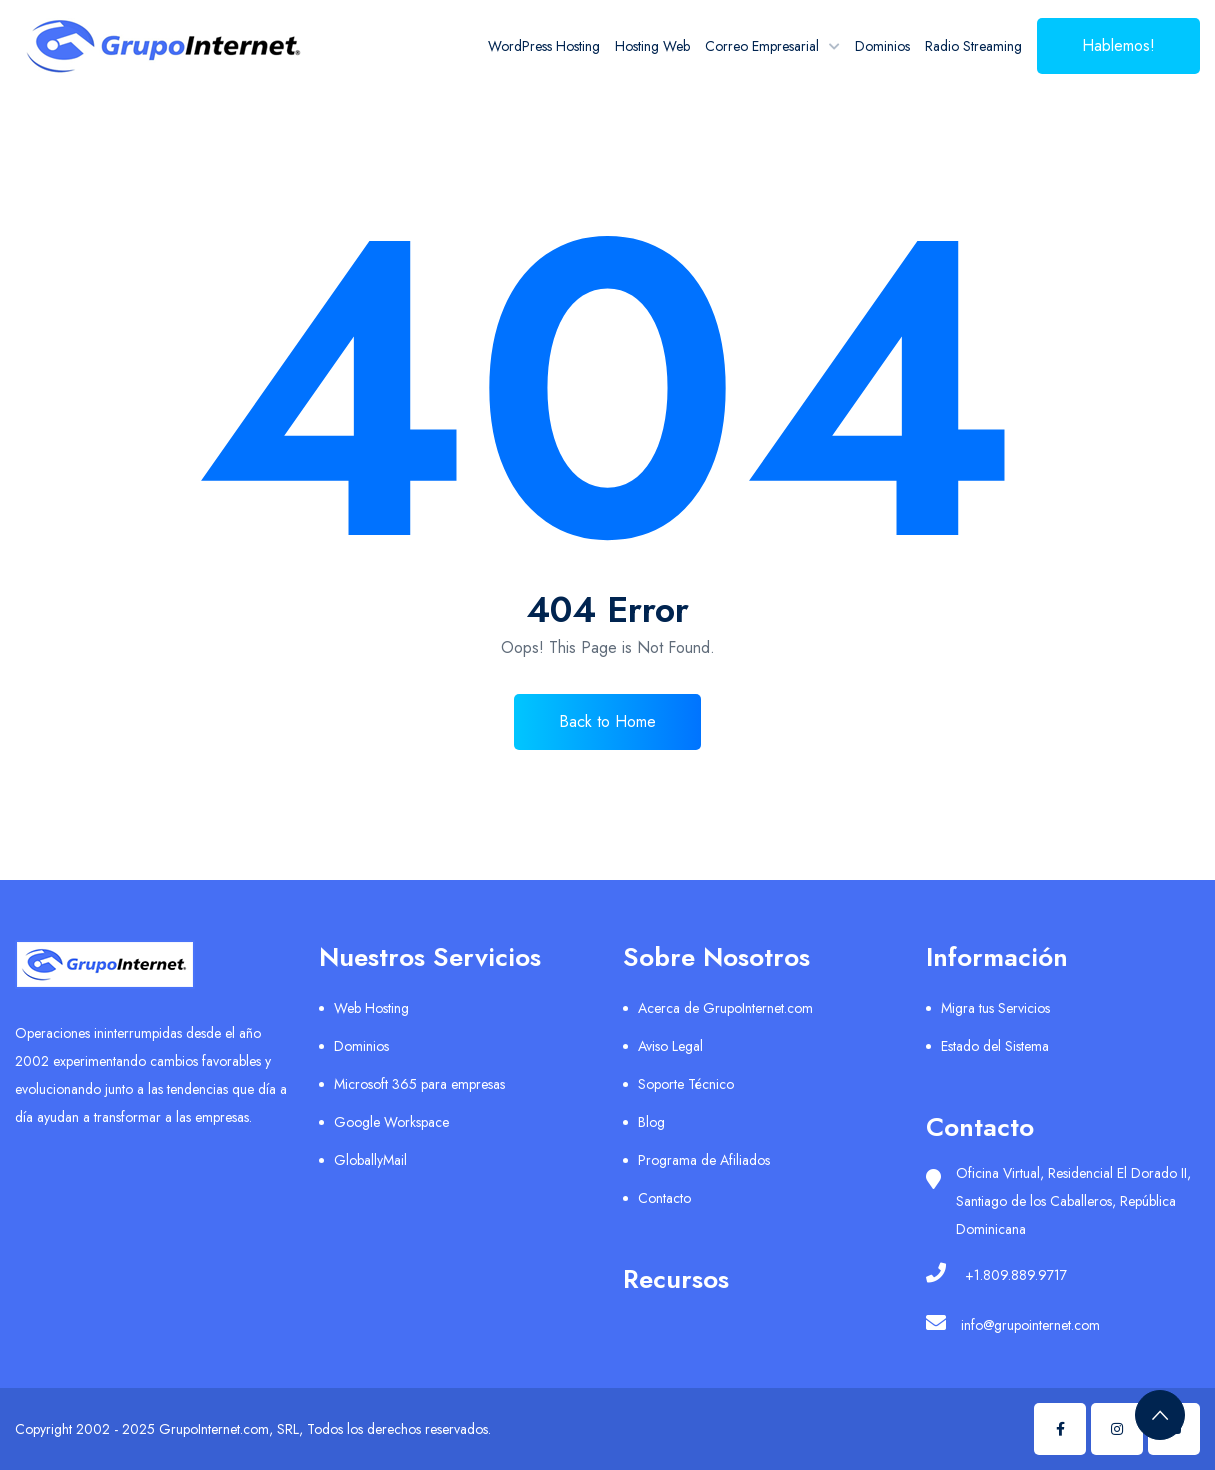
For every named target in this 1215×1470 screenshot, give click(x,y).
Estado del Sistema (995, 1046)
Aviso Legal (670, 1046)
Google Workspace (391, 1122)
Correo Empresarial (762, 46)
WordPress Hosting (544, 46)
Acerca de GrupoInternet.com (725, 1008)
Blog (651, 1122)
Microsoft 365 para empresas (419, 1084)
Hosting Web (652, 46)
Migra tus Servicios (995, 1008)
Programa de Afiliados (704, 1160)
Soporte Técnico (686, 1084)
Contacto (664, 1198)
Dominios (882, 46)
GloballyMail (370, 1160)
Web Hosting (371, 1008)
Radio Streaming (973, 46)
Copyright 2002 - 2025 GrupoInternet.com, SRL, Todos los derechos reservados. (253, 1429)
